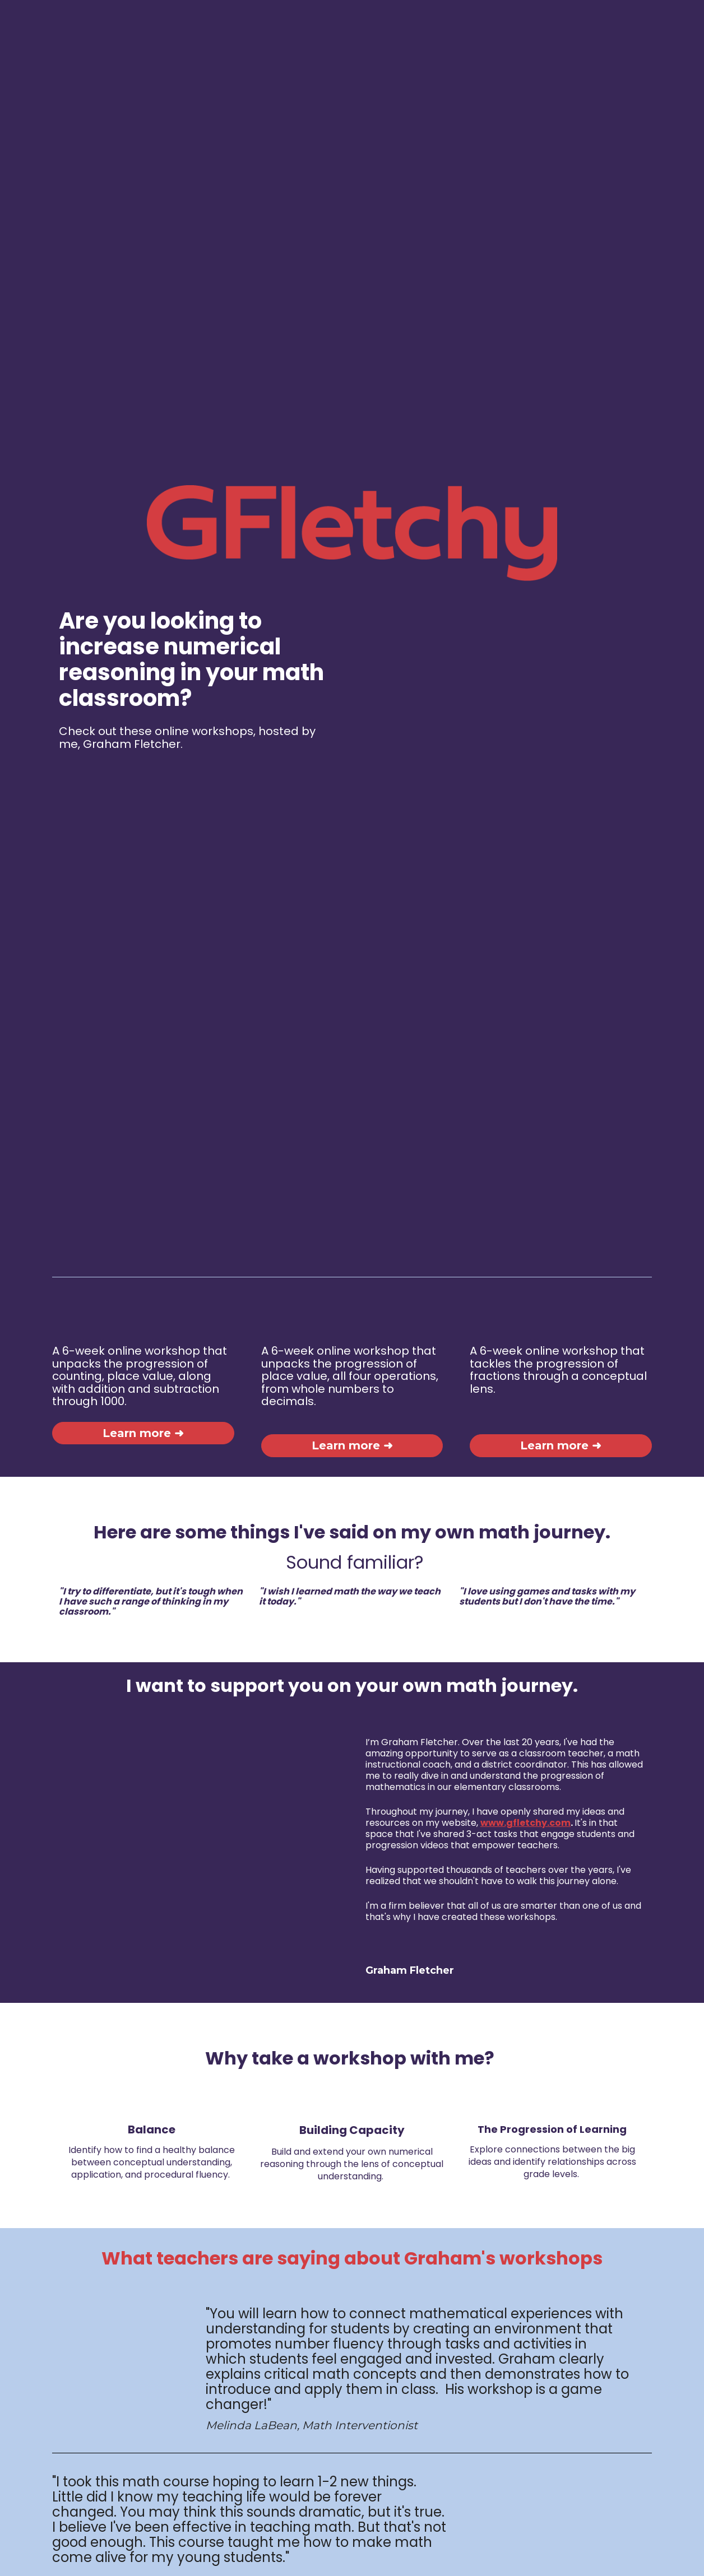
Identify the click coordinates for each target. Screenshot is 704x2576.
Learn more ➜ (143, 1353)
